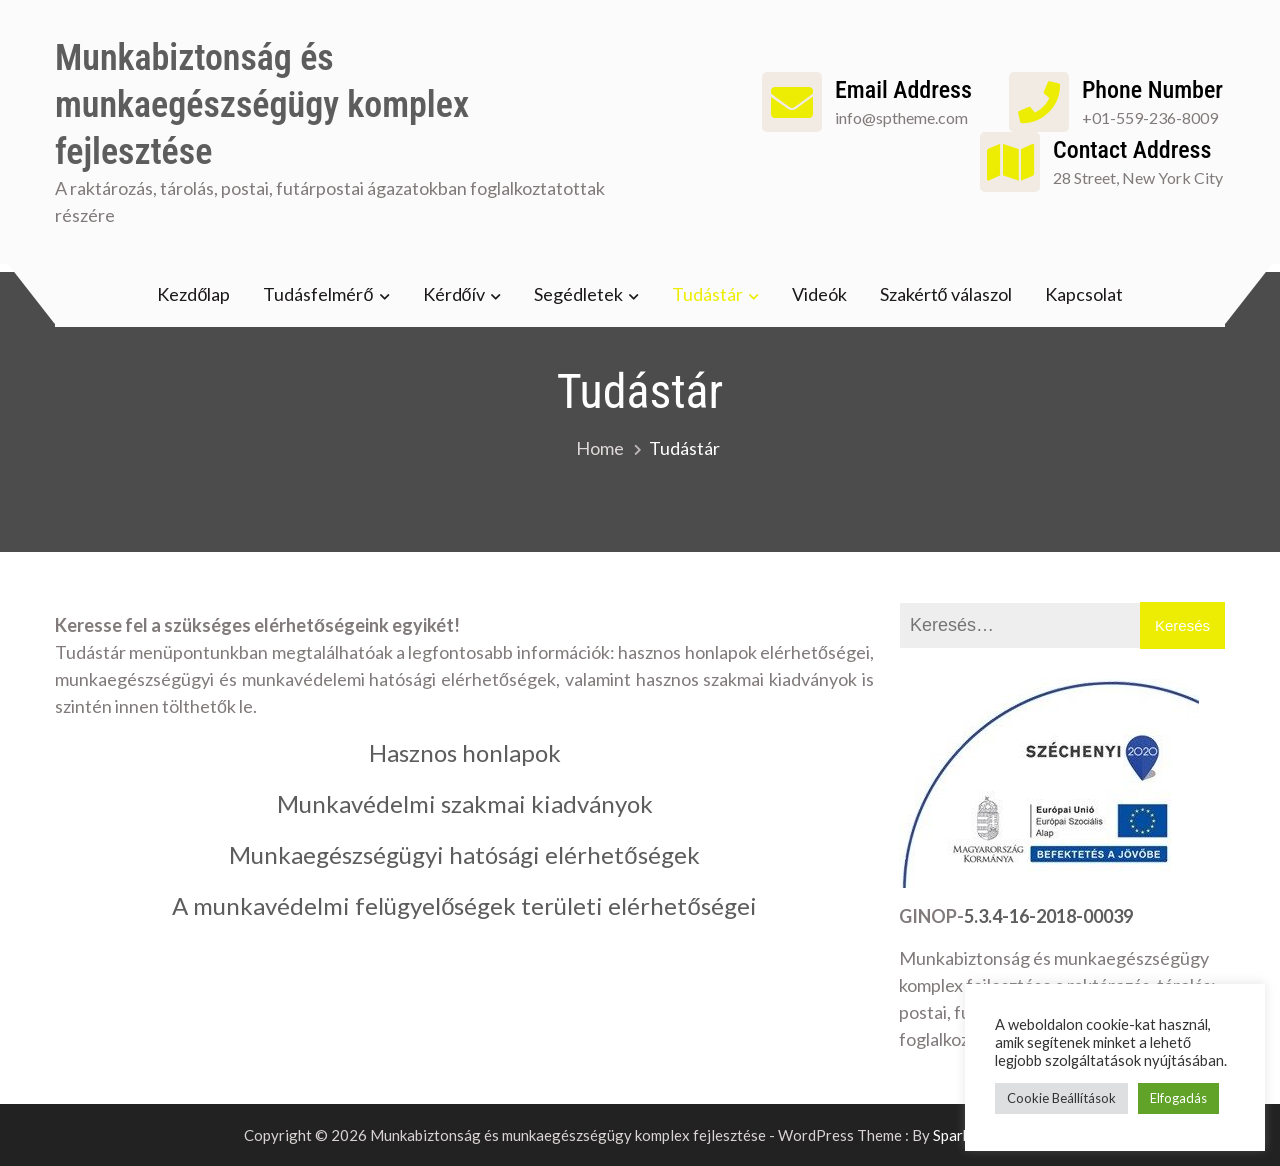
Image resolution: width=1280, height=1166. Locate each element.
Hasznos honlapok (465, 752)
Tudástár (707, 294)
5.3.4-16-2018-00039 (1048, 916)
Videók (819, 294)
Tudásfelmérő (318, 294)
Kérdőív (454, 294)
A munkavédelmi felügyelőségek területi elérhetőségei (464, 905)
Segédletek (578, 294)
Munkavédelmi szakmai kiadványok (465, 803)
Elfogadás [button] (1178, 1098)
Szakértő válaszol (946, 294)
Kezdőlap (193, 294)
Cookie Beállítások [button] (1061, 1098)
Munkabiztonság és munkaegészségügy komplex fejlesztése (262, 105)
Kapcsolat (1084, 294)
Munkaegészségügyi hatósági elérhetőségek (464, 854)
